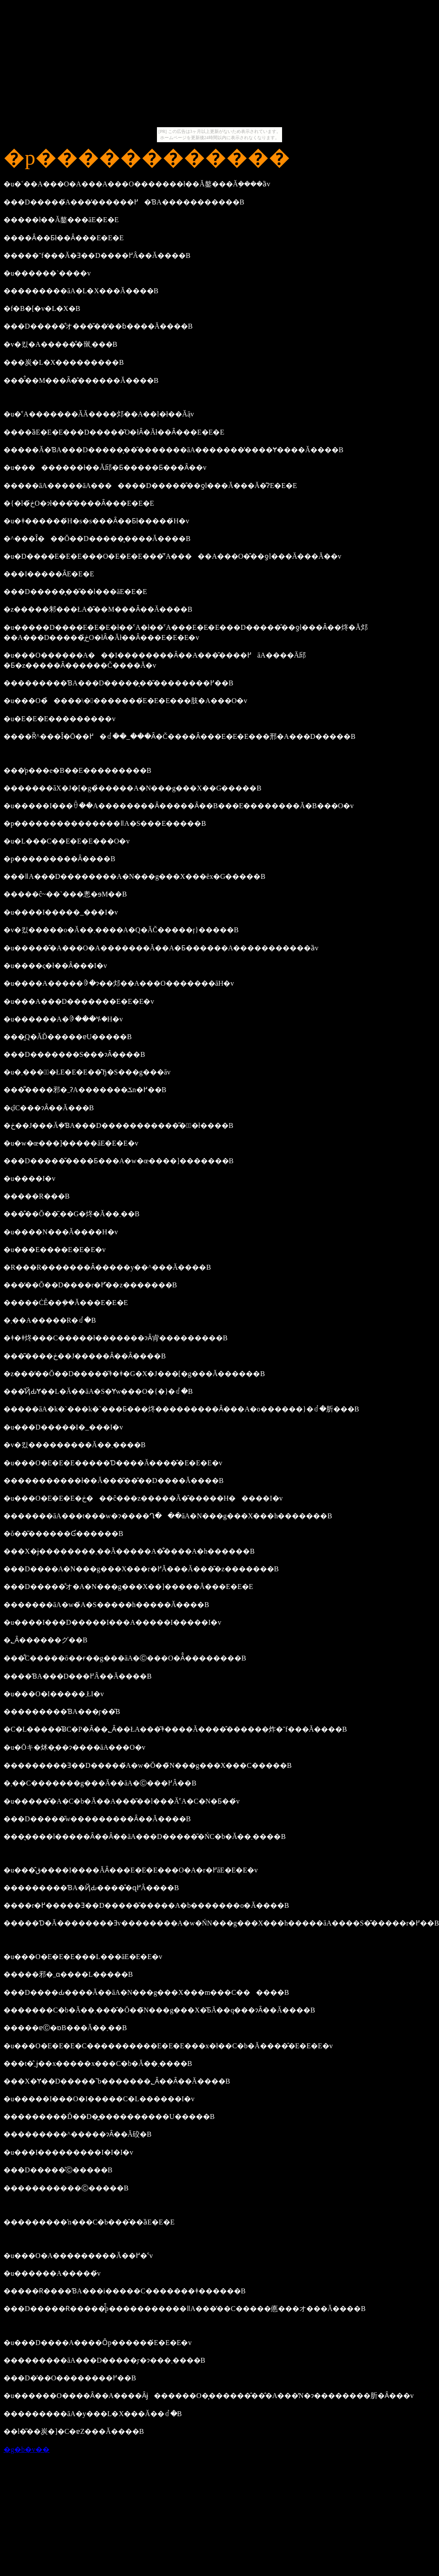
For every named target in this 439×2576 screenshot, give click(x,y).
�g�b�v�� (27, 2449)
